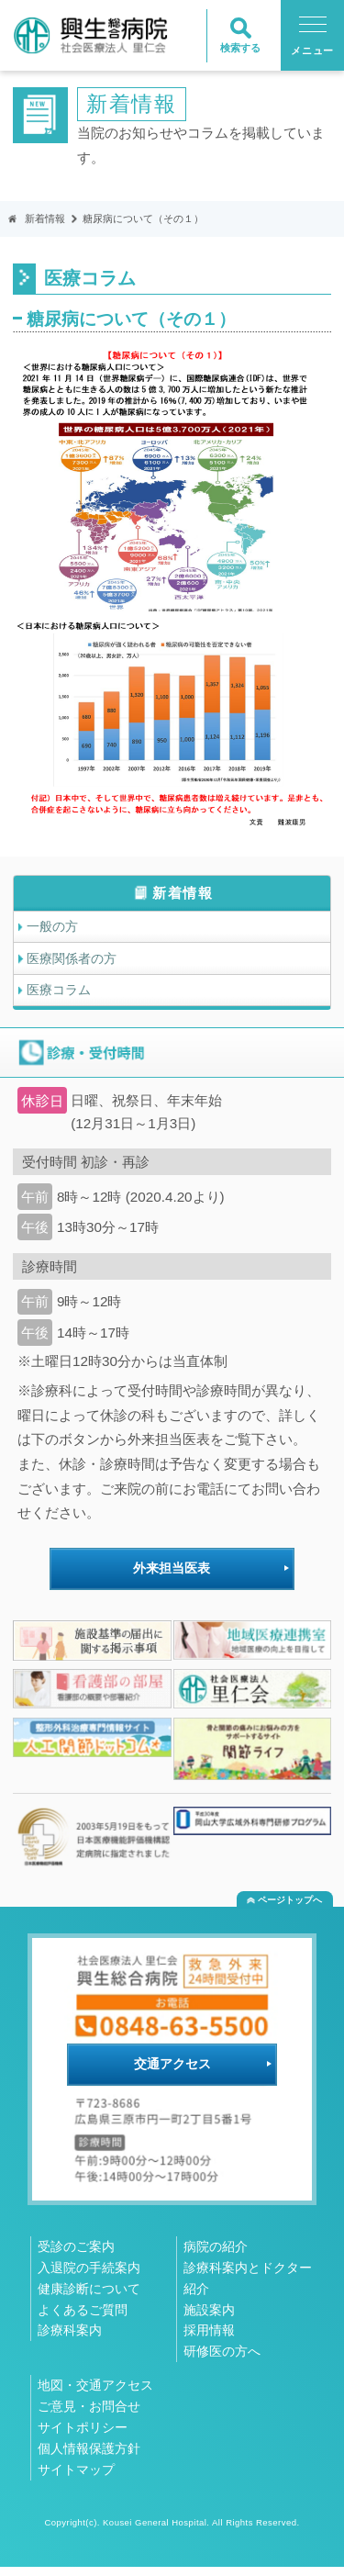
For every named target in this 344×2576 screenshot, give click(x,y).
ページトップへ (290, 1909)
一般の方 (55, 928)
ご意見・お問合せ (89, 2415)
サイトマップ (76, 2478)
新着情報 (47, 219)
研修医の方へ (222, 2360)
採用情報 (209, 2339)
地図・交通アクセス (95, 2394)
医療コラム (62, 997)
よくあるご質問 (83, 2319)
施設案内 (209, 2319)
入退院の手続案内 (89, 2276)
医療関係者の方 (76, 963)
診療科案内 (70, 2339)
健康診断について (89, 2297)
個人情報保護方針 (89, 2457)
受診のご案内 (76, 2255)
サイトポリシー (83, 2436)
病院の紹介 (215, 2255)
